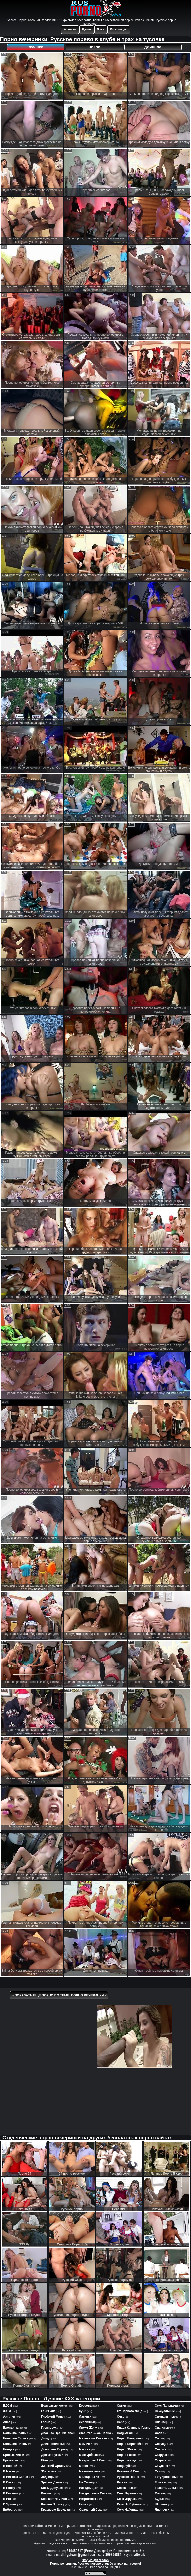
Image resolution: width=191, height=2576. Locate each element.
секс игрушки (127, 2499)
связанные (125, 2488)
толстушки (163, 2482)
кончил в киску (52, 2504)
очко (120, 2416)
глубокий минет (53, 2416)
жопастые (48, 2471)
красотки (86, 2405)
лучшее (35, 47)
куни (82, 2411)
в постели (11, 2493)
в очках (9, 2482)
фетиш (160, 2493)
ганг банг (48, 2411)
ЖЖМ (7, 2411)
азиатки (9, 2416)
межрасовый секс (92, 2460)
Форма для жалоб (95, 2560)
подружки (124, 2433)
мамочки (85, 2444)
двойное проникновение (59, 2433)
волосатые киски (54, 2405)
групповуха (49, 2427)
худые (160, 2499)
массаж (85, 2449)
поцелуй (123, 2466)
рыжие (122, 2482)
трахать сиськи (166, 2488)
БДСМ (7, 2405)
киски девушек (52, 2488)
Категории (70, 29)
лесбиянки (87, 2422)
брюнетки (10, 2460)
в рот (7, 2499)
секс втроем (126, 2493)
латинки (85, 2416)
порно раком (126, 2455)
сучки (159, 2471)
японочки (162, 2509)
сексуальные (165, 2411)
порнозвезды (127, 2460)
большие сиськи (16, 2438)
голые (45, 2422)
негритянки (87, 2499)
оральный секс (90, 2509)
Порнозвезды (118, 29)
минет (83, 2466)
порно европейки (130, 2444)
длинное (152, 47)
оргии (121, 2405)
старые (160, 2460)
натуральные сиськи (95, 2493)
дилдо (46, 2438)
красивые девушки (55, 2509)
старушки (162, 2455)
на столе (86, 2482)
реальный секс (128, 2471)
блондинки (11, 2427)
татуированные (166, 2477)
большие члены (15, 2444)
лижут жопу (88, 2427)
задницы (47, 2477)
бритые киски (13, 2455)
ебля (44, 2460)
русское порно (128, 2477)
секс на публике (129, 2504)
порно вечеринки (130, 2438)
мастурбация (89, 2455)
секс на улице (127, 2509)
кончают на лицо (54, 2499)
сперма (160, 2449)
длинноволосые (53, 2444)
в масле (9, 2471)
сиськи (160, 2422)
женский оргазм (53, 2466)
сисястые (162, 2427)
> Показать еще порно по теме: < (59, 1995)
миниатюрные (89, 2471)
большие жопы (15, 2433)
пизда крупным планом (135, 2427)
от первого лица (129, 2411)
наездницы (87, 2488)
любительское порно (95, 2433)
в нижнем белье (15, 2477)
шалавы (161, 2504)
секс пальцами (166, 2405)
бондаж (9, 2449)
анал (7, 2422)
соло (159, 2433)
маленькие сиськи (93, 2438)
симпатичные (165, 2416)
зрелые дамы (51, 2482)
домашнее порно (54, 2449)
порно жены (126, 2449)
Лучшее (87, 29)
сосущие (161, 2444)
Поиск (100, 29)
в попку (9, 2488)
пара (120, 2422)
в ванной (10, 2466)
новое (94, 47)
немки (83, 2504)
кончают (47, 2493)
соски (159, 2438)
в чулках (10, 2504)
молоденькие (89, 2477)
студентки (162, 2466)
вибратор (10, 2509)
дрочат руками (52, 2455)
